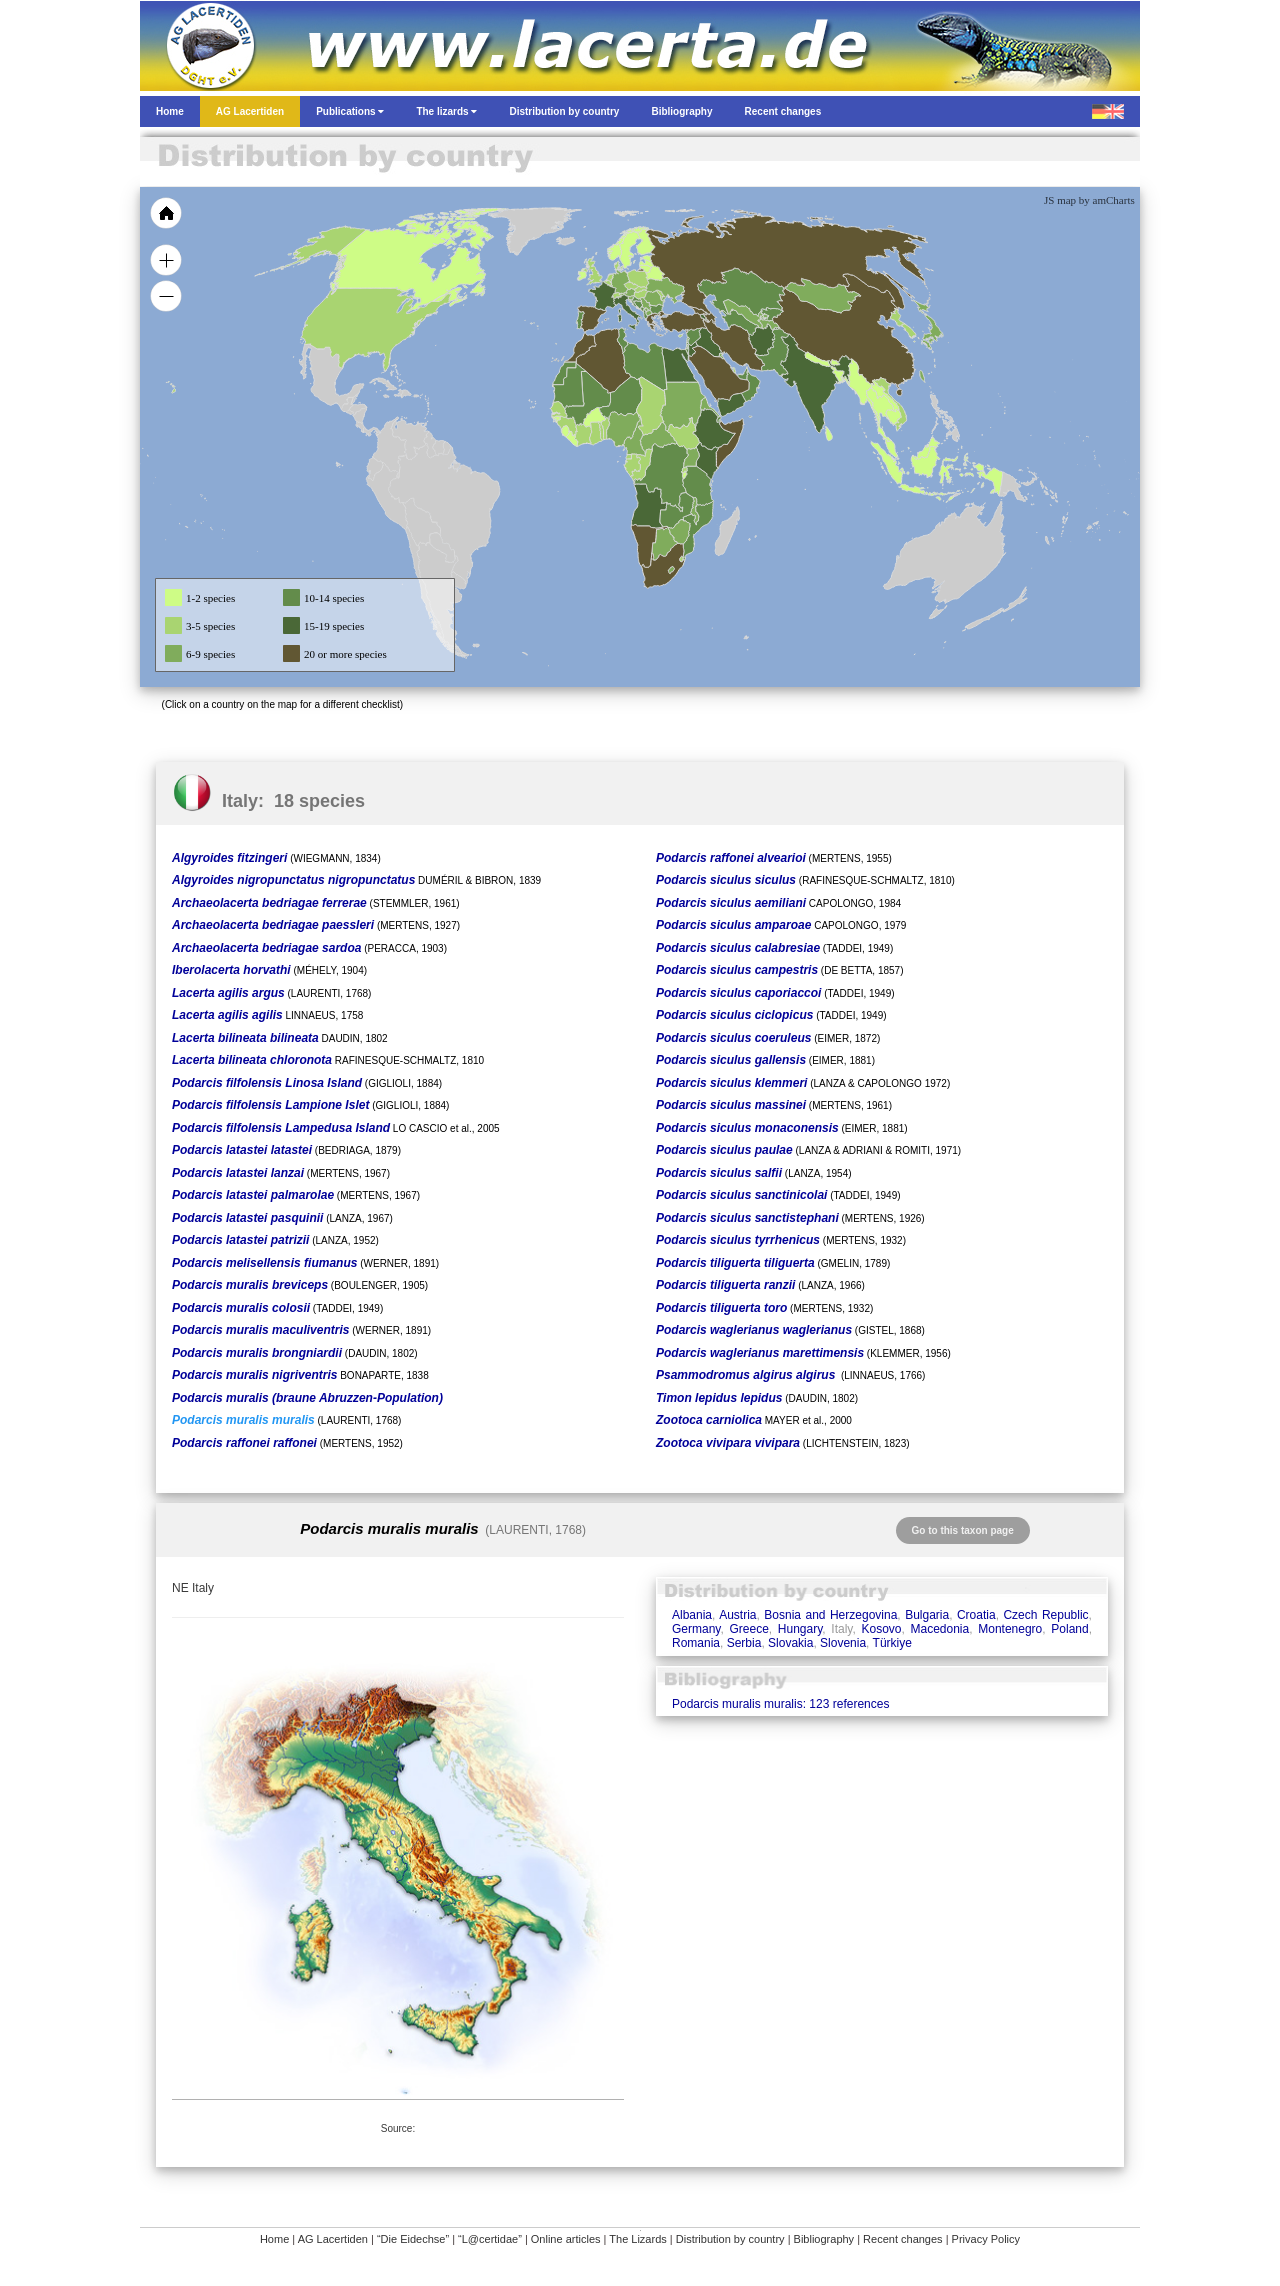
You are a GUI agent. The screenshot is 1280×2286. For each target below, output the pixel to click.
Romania (696, 1643)
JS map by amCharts (1089, 200)
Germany (696, 1629)
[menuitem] (742, 374)
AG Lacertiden (333, 2239)
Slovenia (843, 1643)
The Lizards (637, 2239)
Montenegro (1010, 1629)
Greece (748, 1629)
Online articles (566, 2239)
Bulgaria (927, 1615)
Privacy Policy (986, 2239)
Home (274, 2239)
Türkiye (892, 1643)
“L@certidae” (490, 2239)
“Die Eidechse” (413, 2239)
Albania (692, 1615)
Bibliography (824, 2239)
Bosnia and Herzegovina (830, 1615)
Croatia (976, 1615)
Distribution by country (730, 2239)
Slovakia (790, 1643)
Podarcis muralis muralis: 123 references (780, 1704)
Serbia (744, 1643)
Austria (737, 1615)
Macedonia (940, 1629)
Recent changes (903, 2239)
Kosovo (881, 1629)
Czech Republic (1045, 1615)
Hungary (800, 1629)
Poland (1069, 1629)
